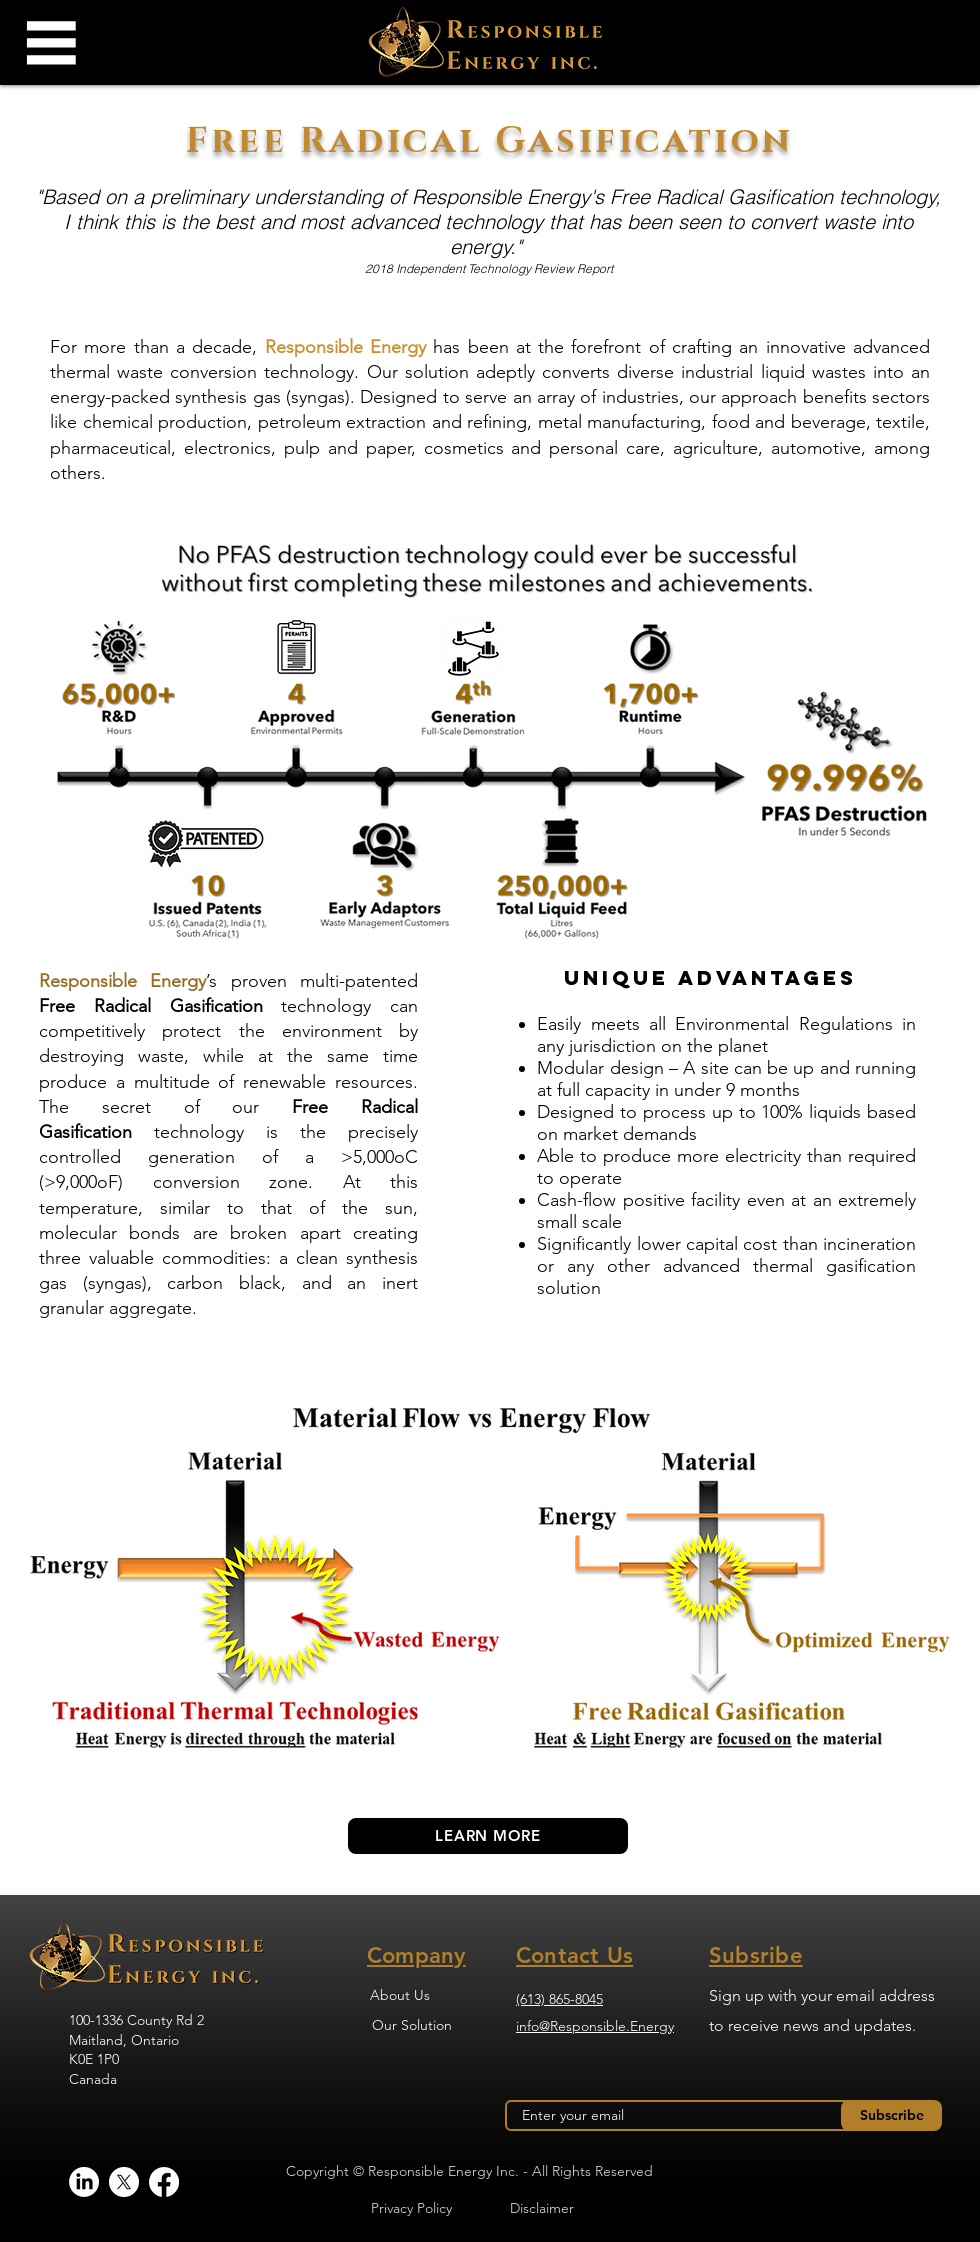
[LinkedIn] (84, 2182)
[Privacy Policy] (411, 2208)
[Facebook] (164, 2182)
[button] (49, 42)
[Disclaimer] (542, 2208)
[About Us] (399, 1995)
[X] (124, 2182)
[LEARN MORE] (488, 1836)
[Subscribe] (891, 2115)
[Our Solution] (411, 2025)
